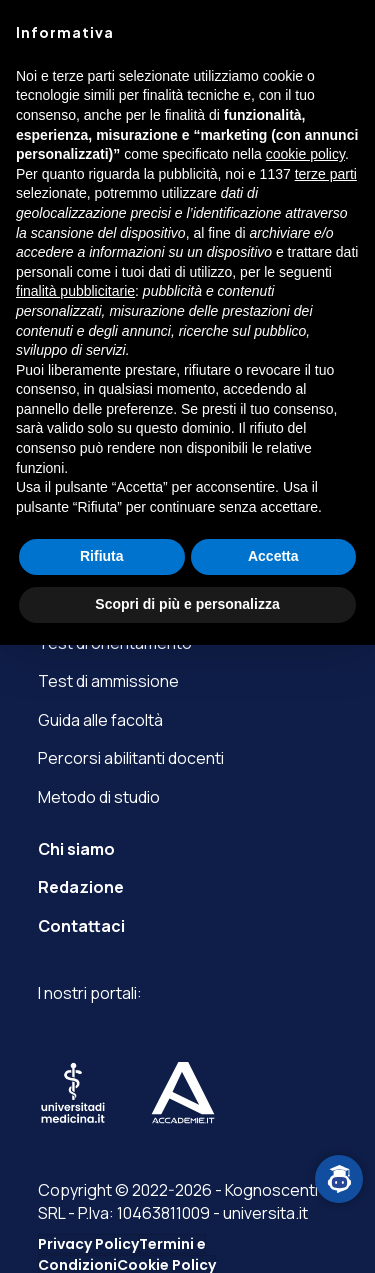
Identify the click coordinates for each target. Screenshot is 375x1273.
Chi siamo (76, 849)
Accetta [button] (273, 556)
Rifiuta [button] (102, 556)
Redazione (81, 887)
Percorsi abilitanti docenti (131, 758)
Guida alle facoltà (100, 720)
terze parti (326, 174)
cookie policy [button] (305, 154)
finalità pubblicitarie (75, 291)
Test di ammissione (108, 681)
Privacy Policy (88, 1244)
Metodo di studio (99, 797)
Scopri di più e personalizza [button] (187, 604)
